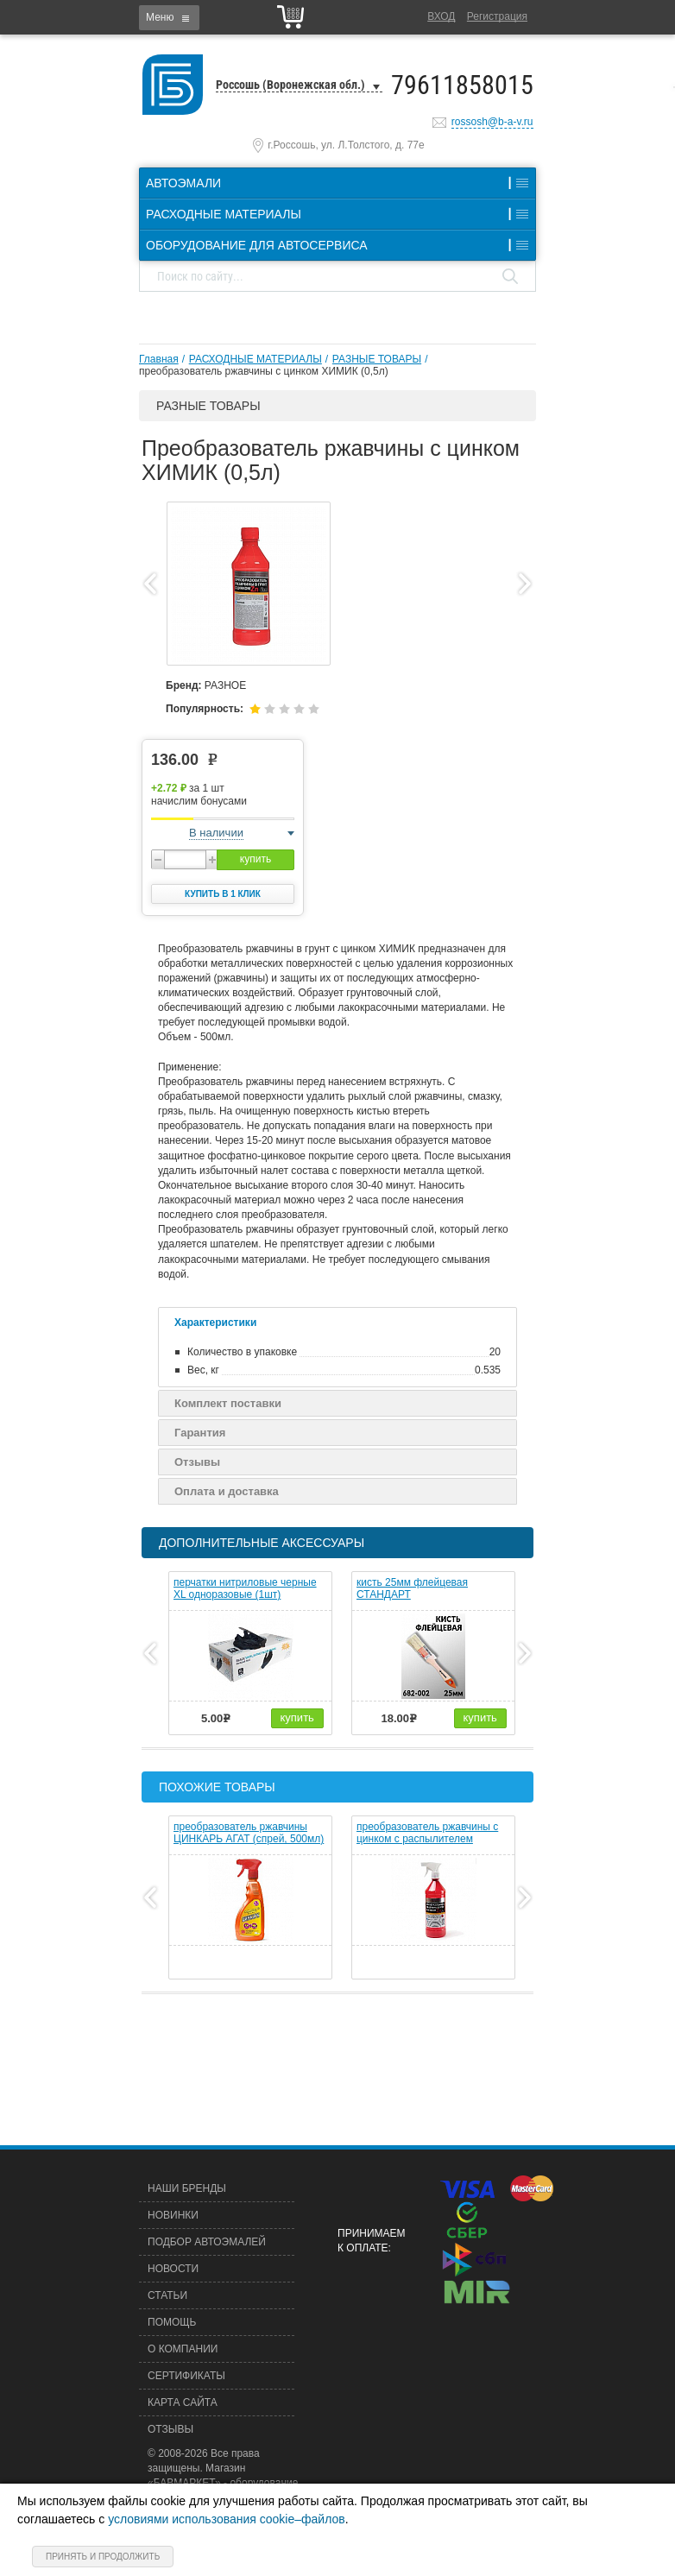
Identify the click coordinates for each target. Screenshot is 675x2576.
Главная (159, 359)
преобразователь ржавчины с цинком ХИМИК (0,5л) (263, 371)
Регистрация (497, 16)
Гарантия (199, 1432)
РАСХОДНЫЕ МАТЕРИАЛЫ (255, 359)
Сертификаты (186, 2376)
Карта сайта (183, 2402)
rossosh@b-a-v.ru (492, 122)
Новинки (173, 2215)
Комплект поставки (227, 1403)
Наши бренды (187, 2188)
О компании (183, 2349)
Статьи (167, 2295)
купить (255, 859)
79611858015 (462, 85)
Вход (441, 16)
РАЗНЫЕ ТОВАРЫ (376, 359)
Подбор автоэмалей (207, 2242)
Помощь (172, 2322)
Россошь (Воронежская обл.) (290, 85)
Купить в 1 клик (223, 894)
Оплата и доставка (226, 1491)
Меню (159, 17)
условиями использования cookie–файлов (226, 2519)
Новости (173, 2269)
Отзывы (197, 1461)
